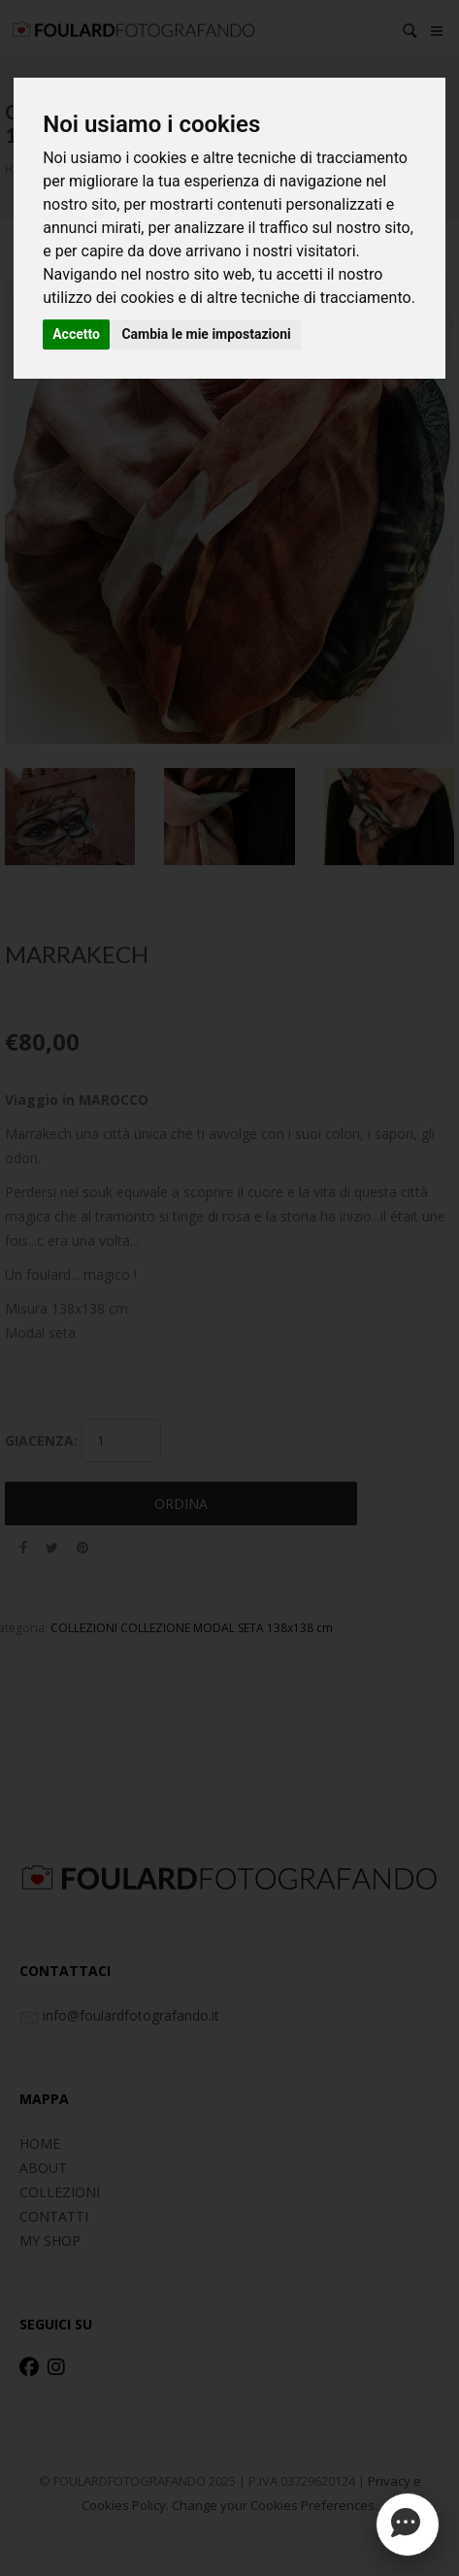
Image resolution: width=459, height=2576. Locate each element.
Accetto (76, 334)
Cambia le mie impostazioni (205, 334)
